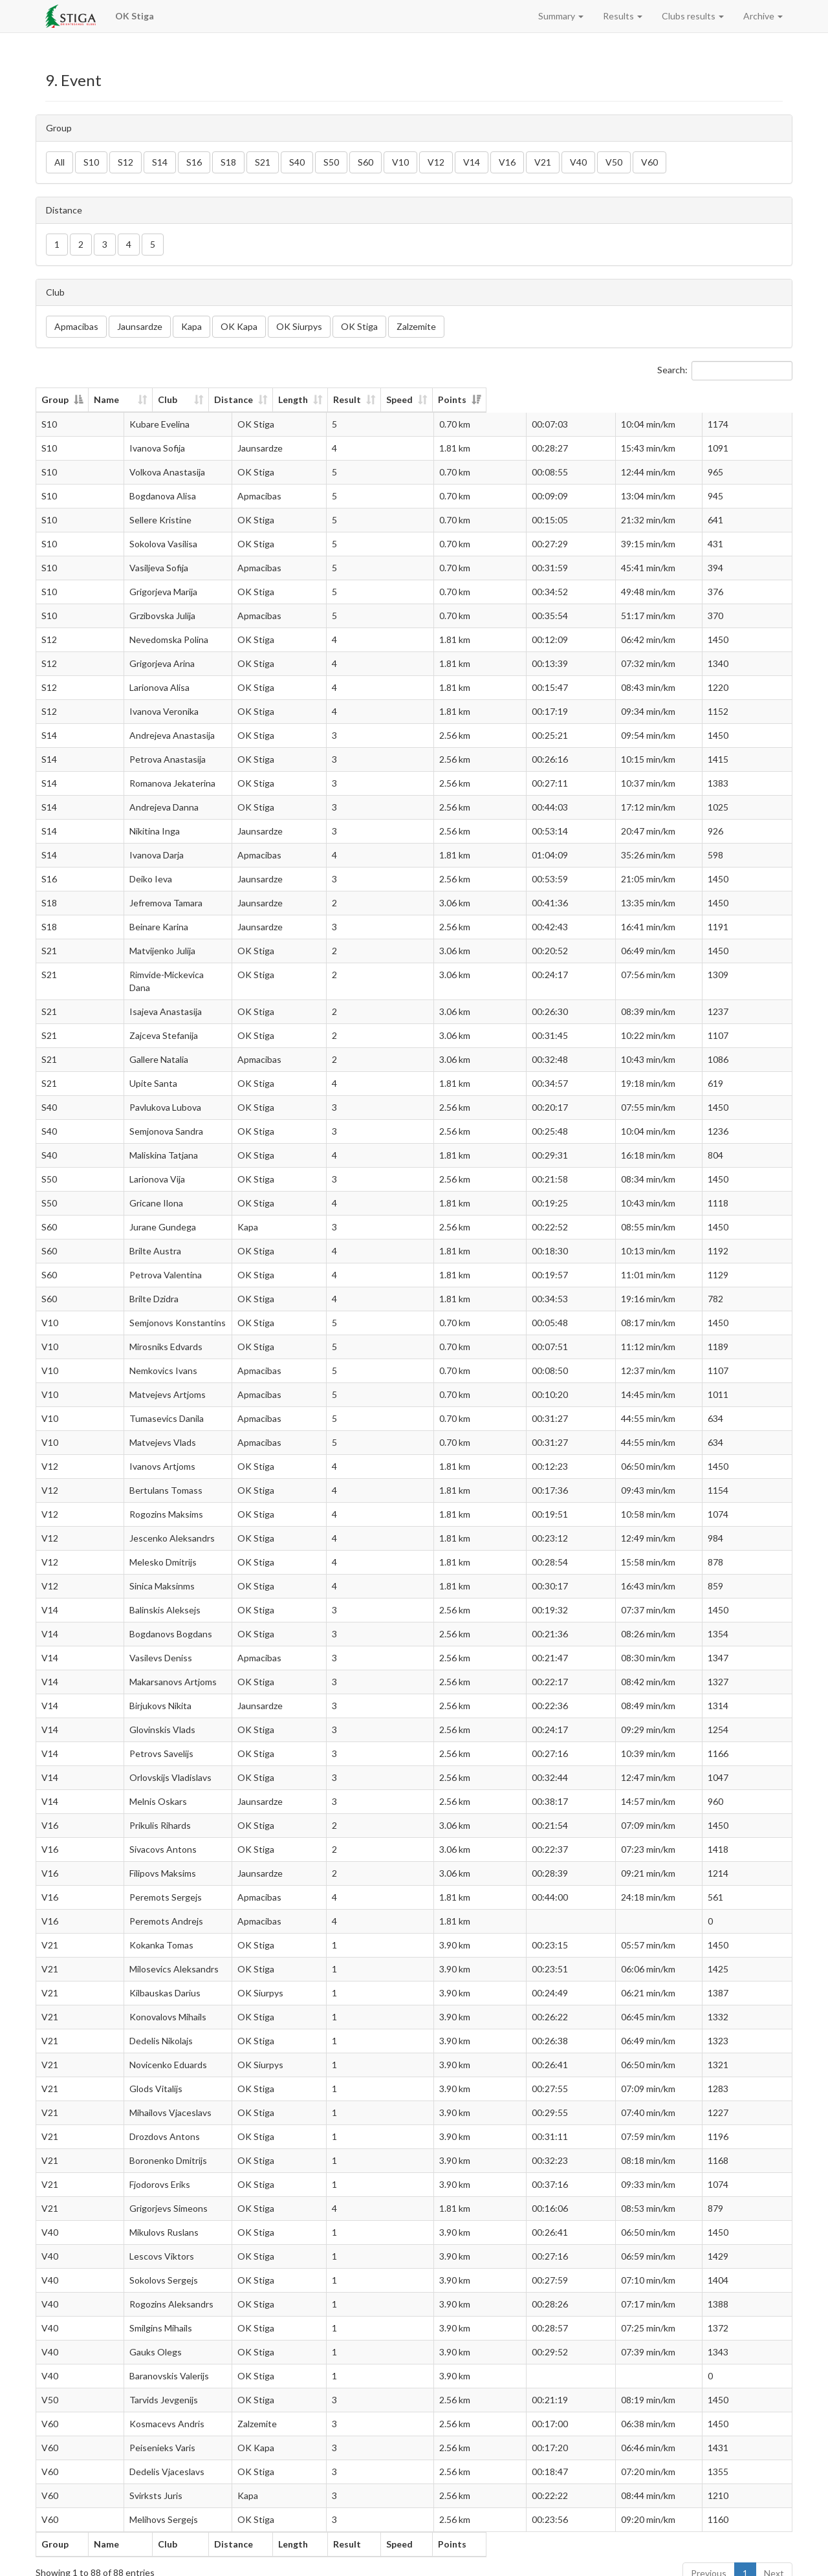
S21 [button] (262, 162)
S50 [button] (331, 162)
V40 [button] (578, 162)
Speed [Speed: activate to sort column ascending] (633, 399)
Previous (708, 2560)
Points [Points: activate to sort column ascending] (731, 399)
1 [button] (57, 244)
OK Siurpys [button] (299, 326)
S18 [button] (228, 162)
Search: (724, 370)
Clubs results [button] (693, 15)
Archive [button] (763, 15)
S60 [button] (365, 162)
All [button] (59, 162)
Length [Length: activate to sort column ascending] (473, 399)
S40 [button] (297, 162)
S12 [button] (125, 162)
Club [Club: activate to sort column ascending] (290, 399)
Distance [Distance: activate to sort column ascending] (383, 399)
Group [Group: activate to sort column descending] (55, 399)
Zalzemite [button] (416, 326)
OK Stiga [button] (359, 326)
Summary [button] (560, 15)
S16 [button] (194, 162)
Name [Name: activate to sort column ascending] (132, 399)
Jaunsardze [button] (139, 326)
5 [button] (152, 244)
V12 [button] (436, 162)
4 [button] (128, 244)
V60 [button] (649, 162)
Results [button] (622, 15)
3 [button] (104, 244)
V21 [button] (542, 162)
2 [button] (80, 244)
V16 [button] (507, 162)
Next (774, 2560)
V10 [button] (400, 162)
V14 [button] (471, 162)
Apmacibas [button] (76, 326)
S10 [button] (91, 162)
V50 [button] (613, 162)
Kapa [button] (191, 326)
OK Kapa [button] (239, 326)
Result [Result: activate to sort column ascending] (555, 399)
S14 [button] (160, 162)
